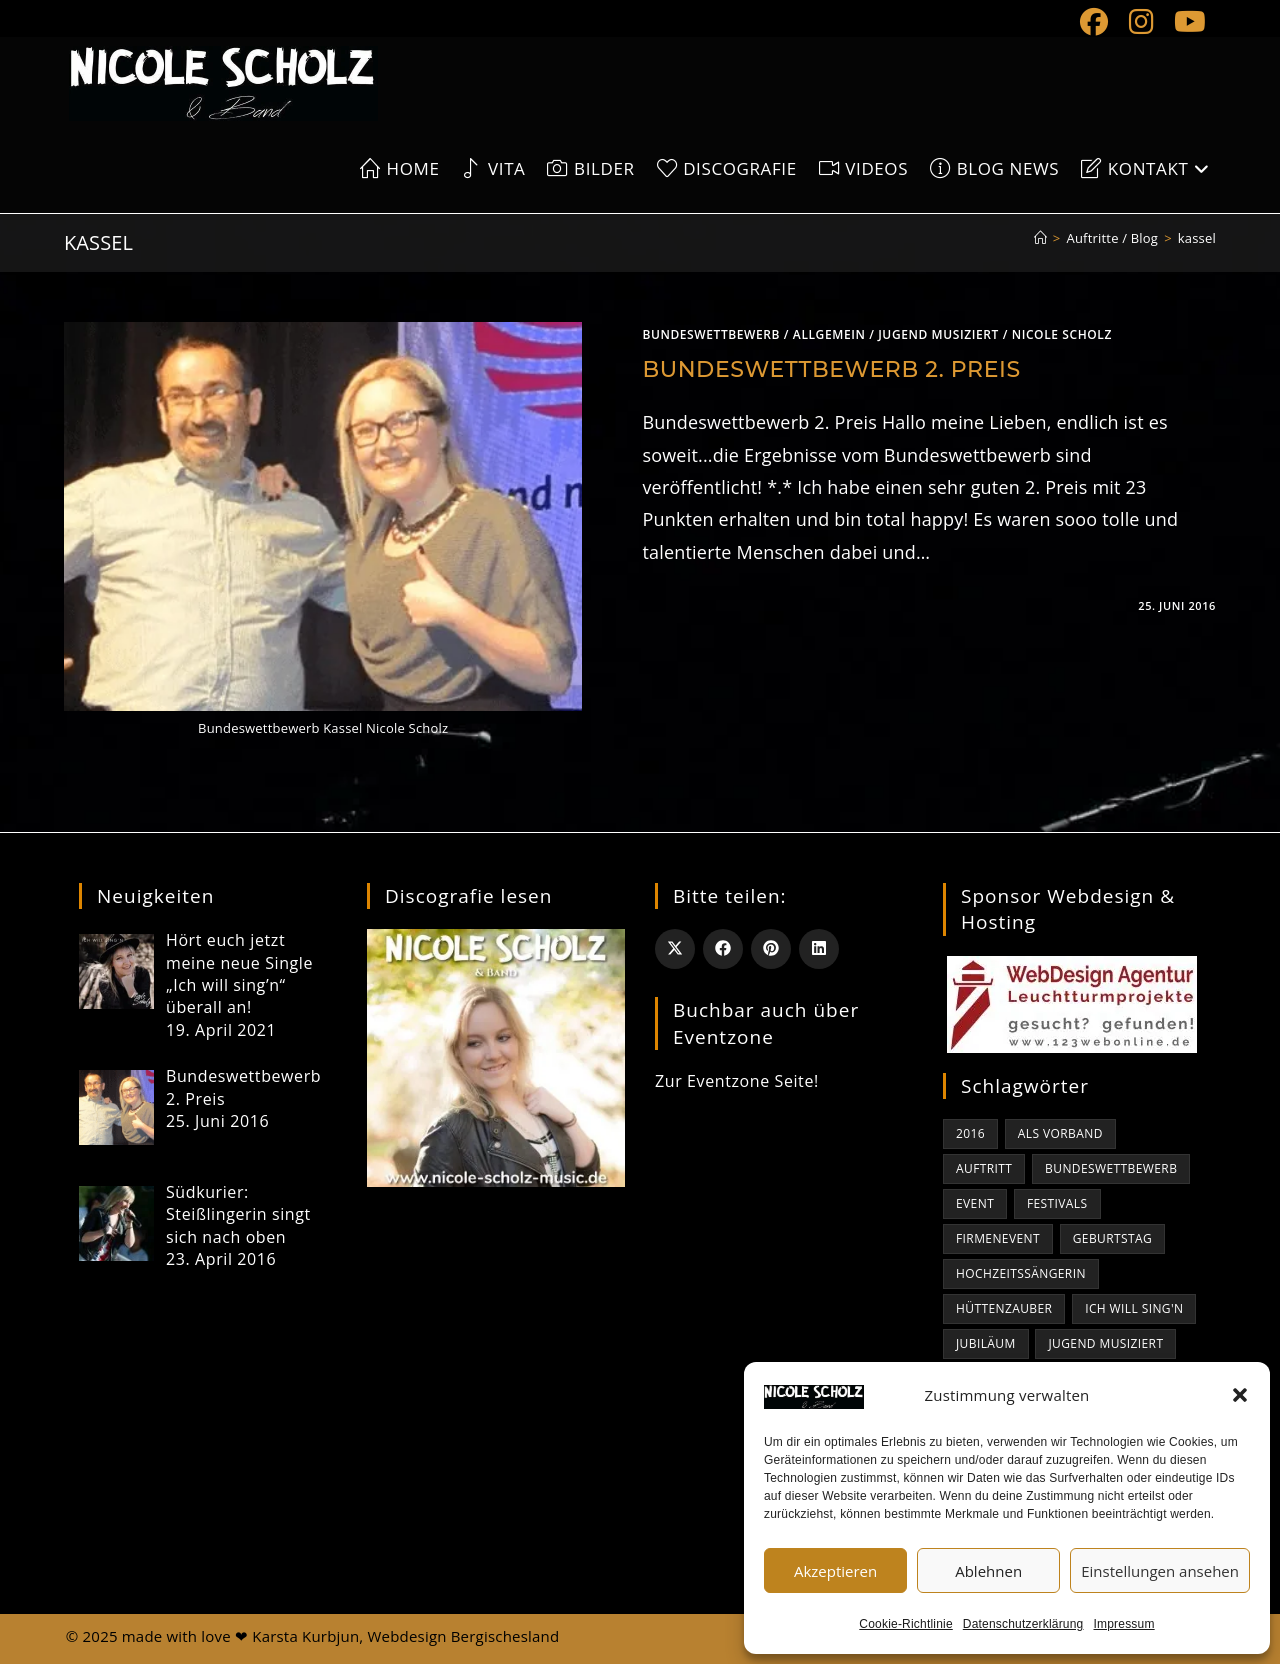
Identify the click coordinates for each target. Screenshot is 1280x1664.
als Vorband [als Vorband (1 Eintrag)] (1060, 1133)
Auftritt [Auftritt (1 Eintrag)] (984, 1168)
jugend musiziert (938, 334)
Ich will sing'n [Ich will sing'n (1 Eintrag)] (1134, 1308)
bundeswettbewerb (711, 334)
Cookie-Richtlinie (905, 1624)
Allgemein (829, 334)
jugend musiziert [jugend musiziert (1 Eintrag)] (1105, 1343)
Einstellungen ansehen (1160, 1571)
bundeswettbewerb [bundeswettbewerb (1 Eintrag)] (1111, 1168)
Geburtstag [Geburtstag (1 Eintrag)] (1112, 1238)
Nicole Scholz (1062, 334)
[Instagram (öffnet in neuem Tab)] (1141, 22)
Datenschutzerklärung (1023, 1624)
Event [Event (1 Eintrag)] (975, 1203)
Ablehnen (988, 1571)
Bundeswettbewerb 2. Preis (831, 369)
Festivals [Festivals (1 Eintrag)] (1057, 1203)
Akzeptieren (835, 1571)
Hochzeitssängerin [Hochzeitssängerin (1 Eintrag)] (1021, 1273)
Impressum (1124, 1624)
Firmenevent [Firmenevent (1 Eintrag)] (998, 1238)
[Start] (1040, 238)
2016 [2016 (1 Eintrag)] (970, 1133)
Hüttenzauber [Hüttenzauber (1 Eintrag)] (1004, 1308)
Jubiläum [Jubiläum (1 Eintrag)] (986, 1343)
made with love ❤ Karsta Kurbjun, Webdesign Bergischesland (341, 1636)
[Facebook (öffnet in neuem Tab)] (1094, 22)
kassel (1197, 238)
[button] (1240, 1395)
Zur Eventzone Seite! (737, 1081)
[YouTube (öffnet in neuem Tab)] (1185, 22)
